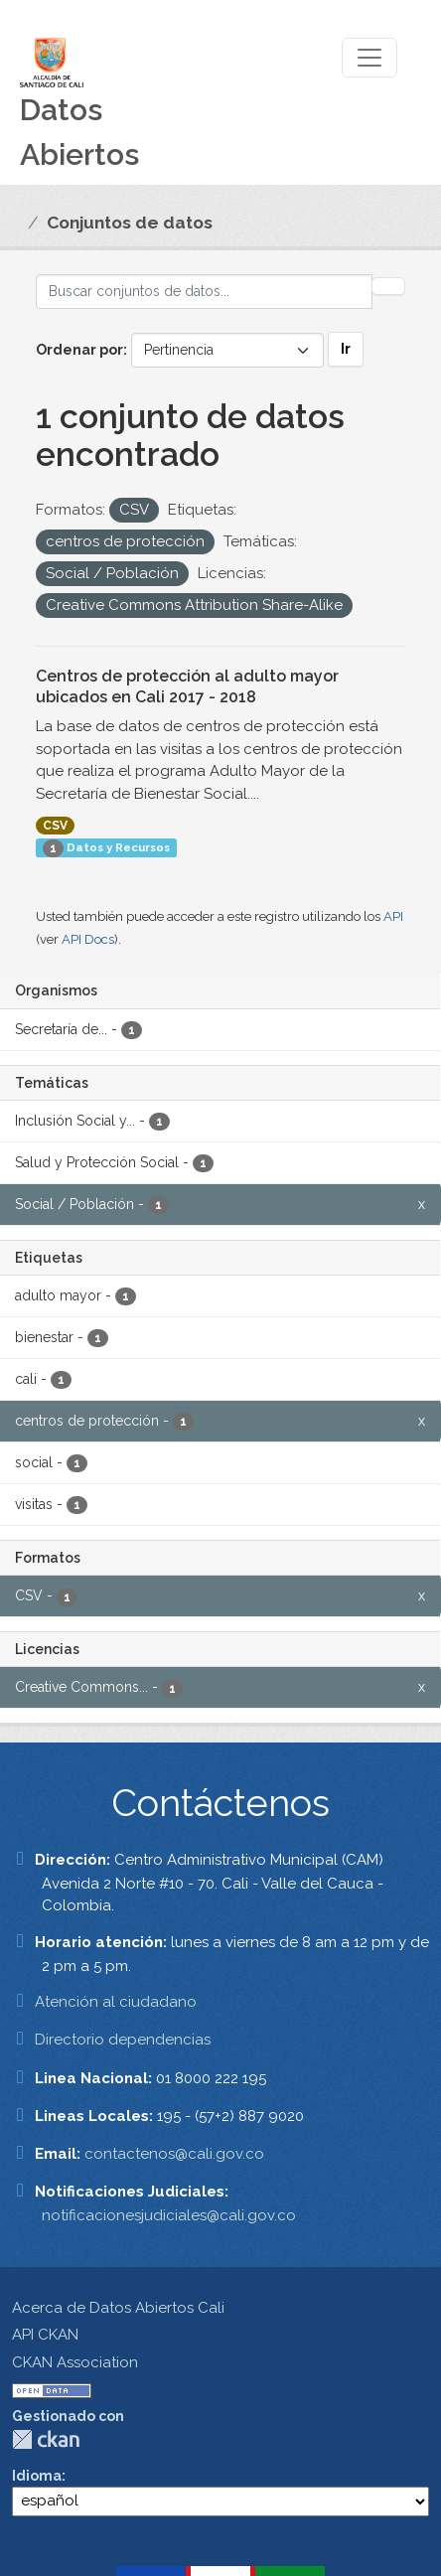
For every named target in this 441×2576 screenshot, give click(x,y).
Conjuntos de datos (130, 222)
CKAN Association (75, 2362)
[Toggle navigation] (369, 57)
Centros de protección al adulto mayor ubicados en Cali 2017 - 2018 (187, 686)
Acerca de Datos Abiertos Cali (118, 2308)
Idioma (37, 2476)
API (393, 916)
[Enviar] (388, 286)
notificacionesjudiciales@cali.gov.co (169, 2215)
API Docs (88, 939)
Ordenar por (79, 350)
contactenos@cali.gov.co (174, 2154)
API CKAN (45, 2335)
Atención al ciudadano (116, 2002)
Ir (346, 349)
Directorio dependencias (123, 2039)
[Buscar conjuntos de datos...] (204, 291)
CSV (55, 826)
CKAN (45, 2439)
